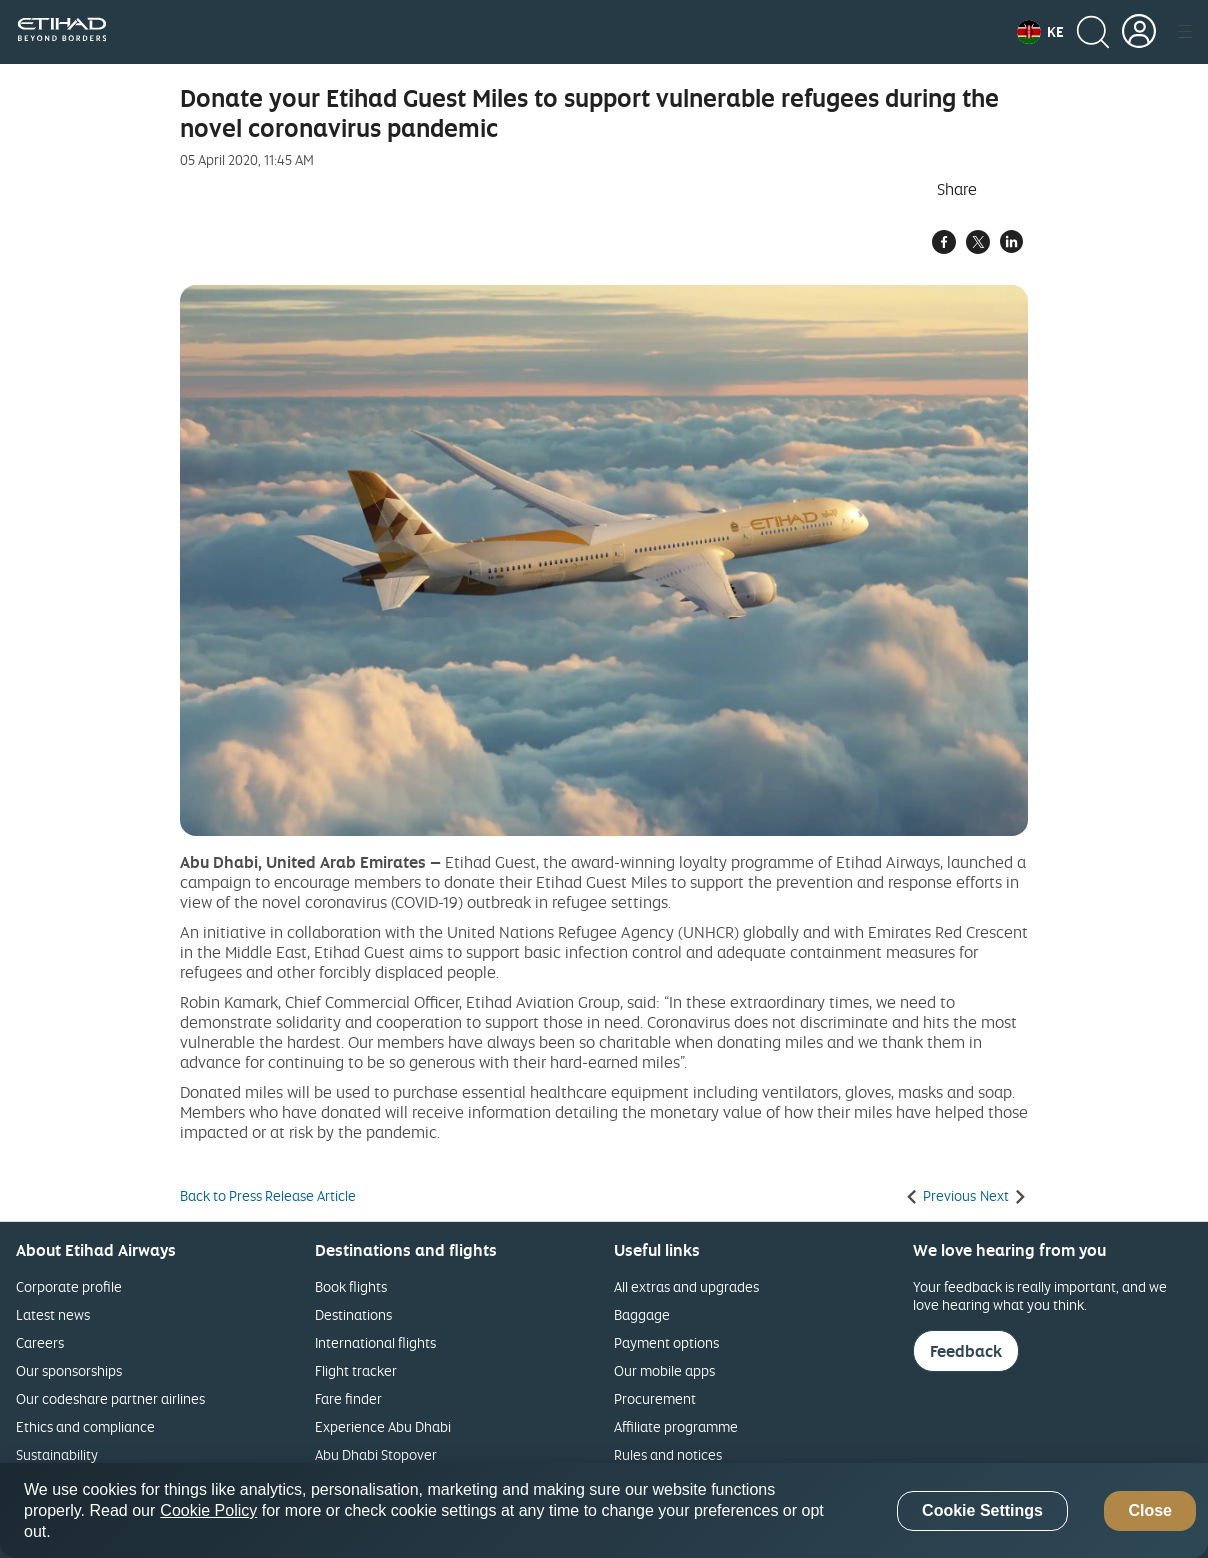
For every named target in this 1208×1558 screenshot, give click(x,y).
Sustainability (57, 1454)
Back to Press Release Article (268, 1196)
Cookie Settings (982, 1510)
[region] (604, 1510)
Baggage (642, 1314)
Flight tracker (356, 1370)
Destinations (353, 1314)
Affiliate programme (676, 1426)
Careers (40, 1342)
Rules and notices (668, 1454)
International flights (375, 1342)
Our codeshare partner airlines (110, 1398)
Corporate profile (69, 1286)
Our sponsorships (69, 1370)
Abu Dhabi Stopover (376, 1454)
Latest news (53, 1314)
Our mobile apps (664, 1370)
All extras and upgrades (686, 1286)
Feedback (966, 1351)
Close (1150, 1510)
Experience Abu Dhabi (383, 1426)
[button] (1040, 32)
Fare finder (348, 1398)
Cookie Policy (208, 1510)
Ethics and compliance (85, 1426)
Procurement (655, 1398)
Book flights (351, 1286)
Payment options (666, 1342)
